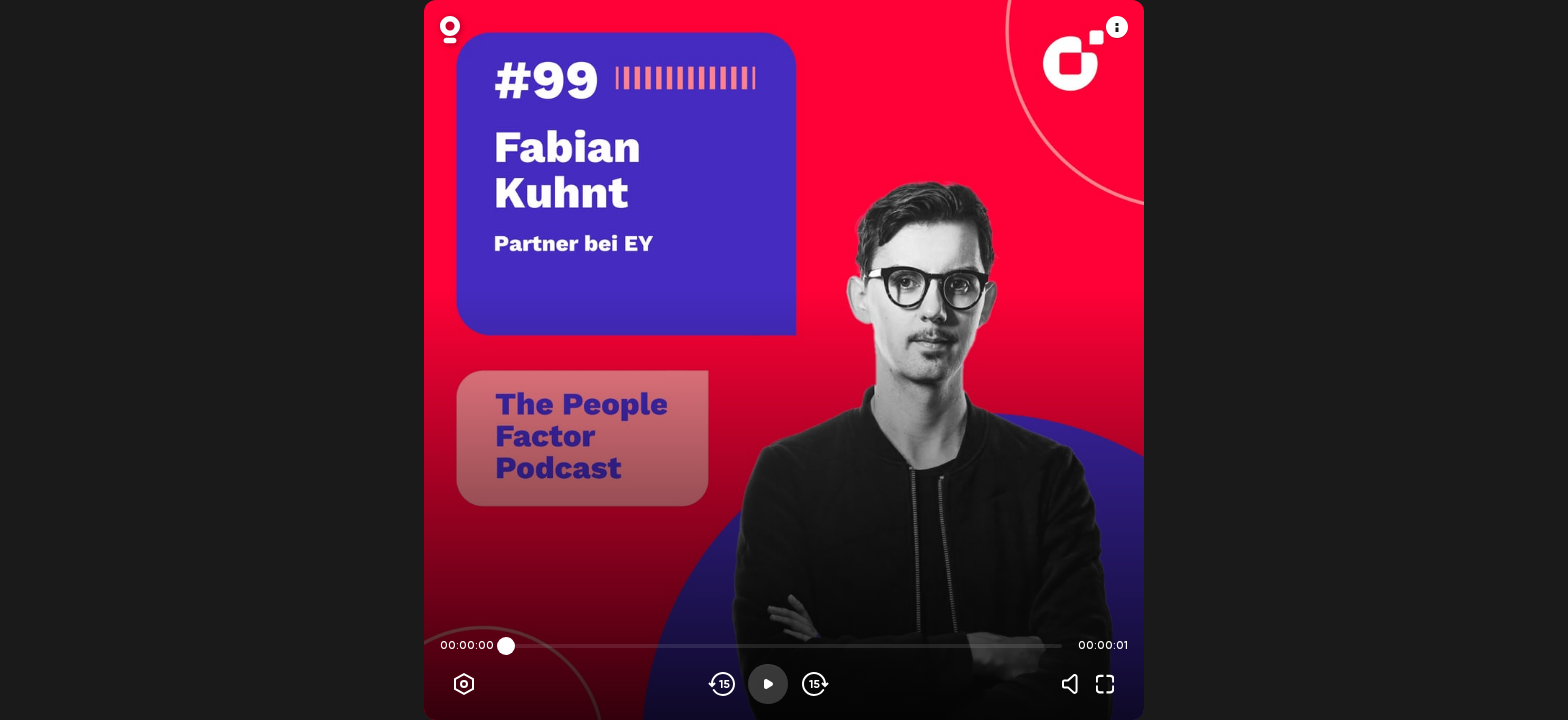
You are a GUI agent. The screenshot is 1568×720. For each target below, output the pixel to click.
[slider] (506, 646)
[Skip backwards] (722, 684)
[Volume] (1075, 684)
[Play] (768, 684)
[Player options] (464, 684)
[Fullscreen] (1105, 684)
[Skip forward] (813, 684)
